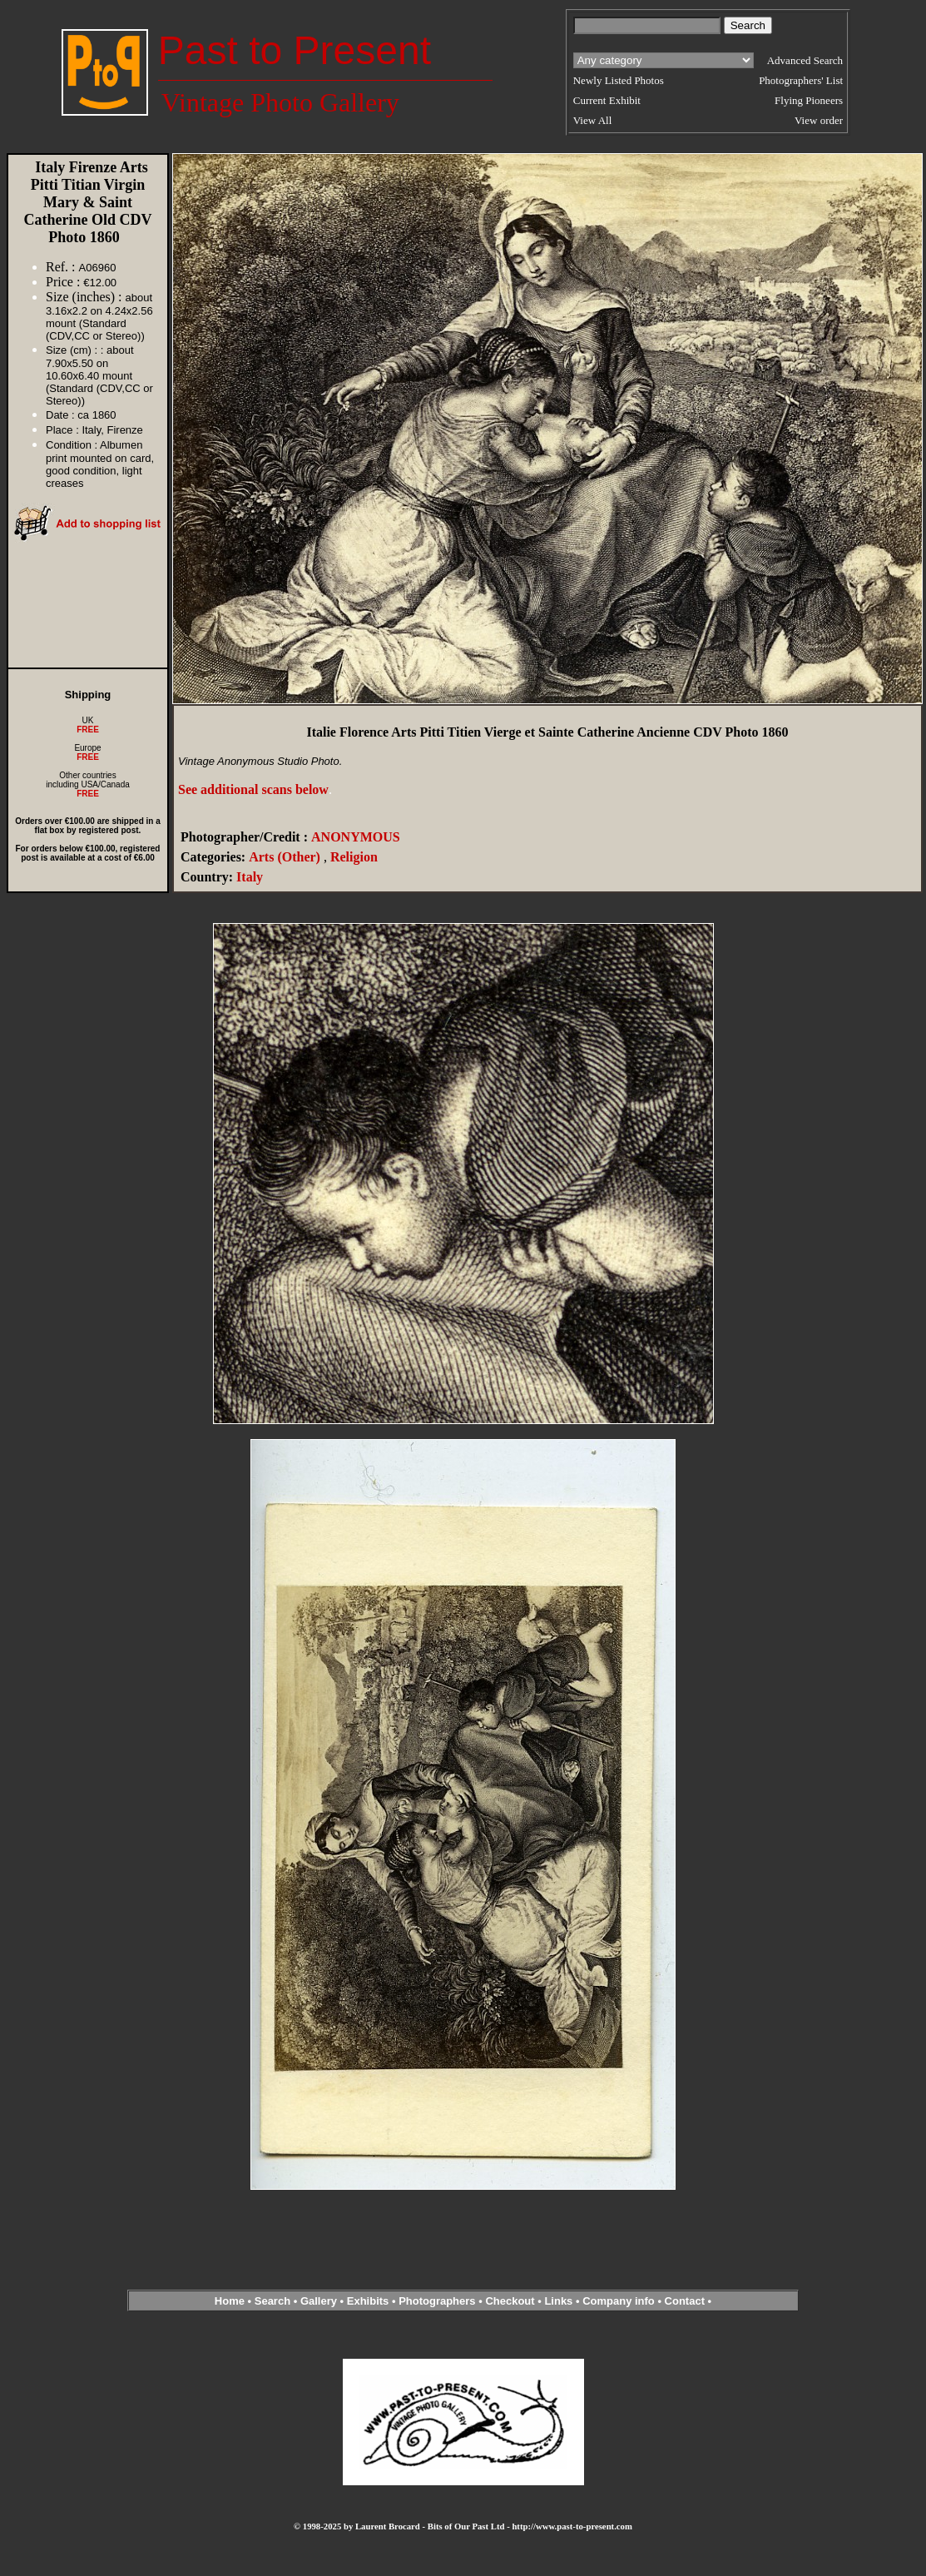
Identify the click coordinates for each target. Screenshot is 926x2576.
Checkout (509, 2301)
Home (230, 2301)
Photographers (437, 2301)
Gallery (318, 2301)
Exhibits (368, 2301)
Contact (685, 2301)
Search (272, 2301)
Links (558, 2301)
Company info (619, 2301)
